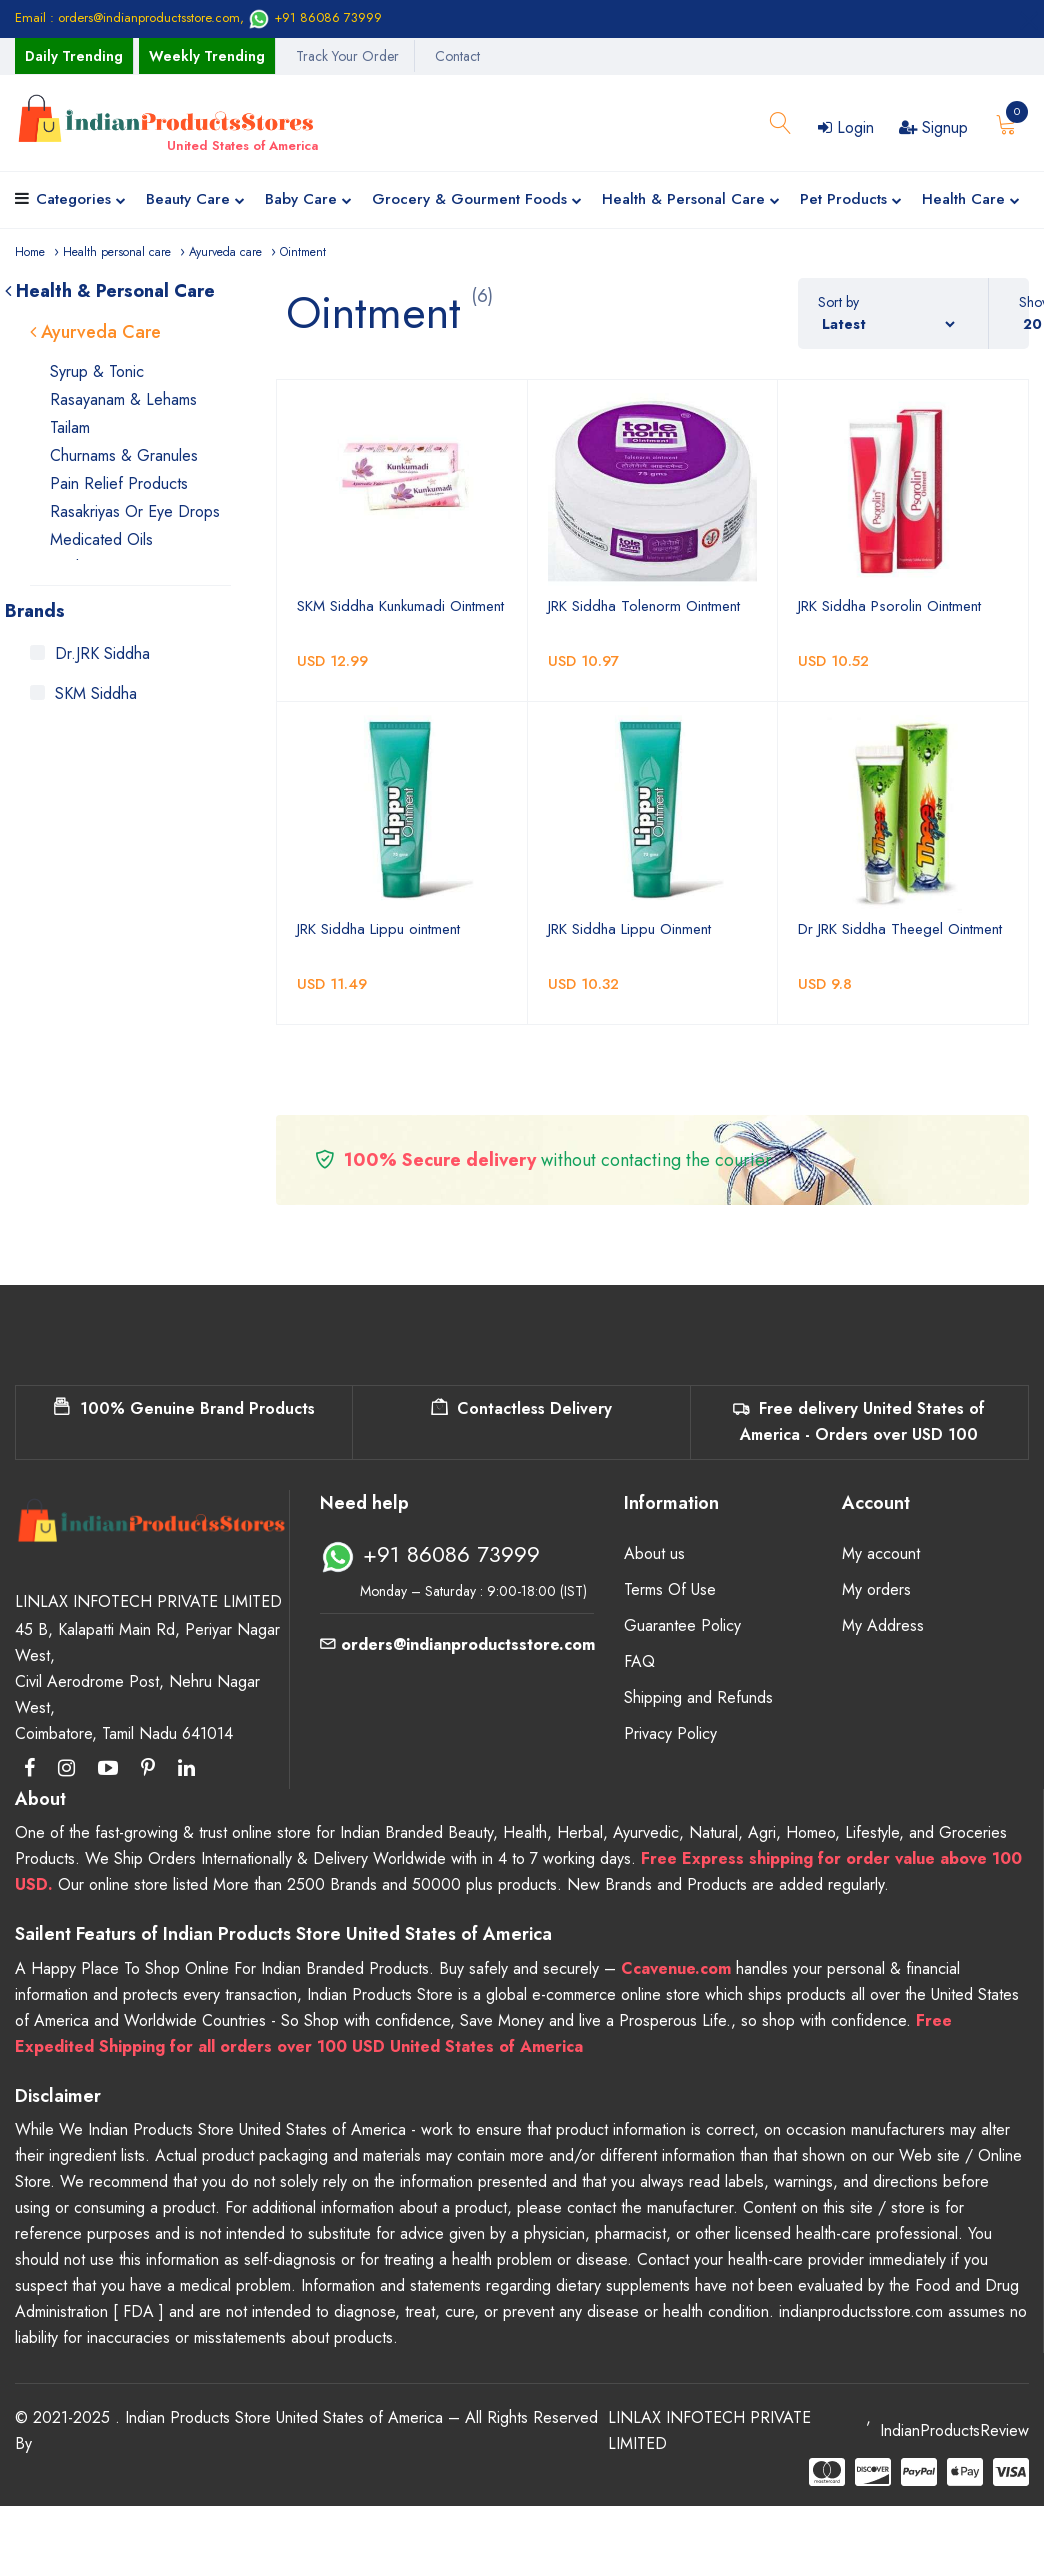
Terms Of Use (670, 1589)
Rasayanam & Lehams (123, 399)
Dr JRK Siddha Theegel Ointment (900, 929)
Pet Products (851, 200)
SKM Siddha (96, 693)
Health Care (971, 200)
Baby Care (308, 200)
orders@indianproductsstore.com (457, 1644)
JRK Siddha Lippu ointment (378, 929)
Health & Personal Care (691, 200)
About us (654, 1553)
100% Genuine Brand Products (184, 1408)
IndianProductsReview (954, 2430)
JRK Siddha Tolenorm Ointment (644, 606)
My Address (883, 1625)
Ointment (303, 252)
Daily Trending (74, 56)
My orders (876, 1589)
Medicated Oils (101, 539)
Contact (457, 56)
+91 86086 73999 (315, 17)
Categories (81, 200)
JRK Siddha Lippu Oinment (629, 929)
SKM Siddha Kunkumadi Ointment (400, 606)
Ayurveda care (225, 252)
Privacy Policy (670, 1733)
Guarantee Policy (682, 1625)
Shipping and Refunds (698, 1697)
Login (846, 127)
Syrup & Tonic (97, 371)
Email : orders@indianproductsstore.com (127, 17)
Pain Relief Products (119, 483)
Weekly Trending (207, 56)
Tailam (70, 427)
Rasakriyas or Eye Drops (135, 511)
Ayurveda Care (95, 332)
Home (30, 252)
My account (881, 1553)
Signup (933, 127)
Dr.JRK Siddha (102, 653)
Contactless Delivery (521, 1408)
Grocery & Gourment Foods (477, 200)
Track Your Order (347, 56)
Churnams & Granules (124, 455)
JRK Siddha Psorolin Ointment (889, 606)
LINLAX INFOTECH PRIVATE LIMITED (709, 2430)
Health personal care (117, 252)
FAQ (639, 1661)
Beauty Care (195, 200)
